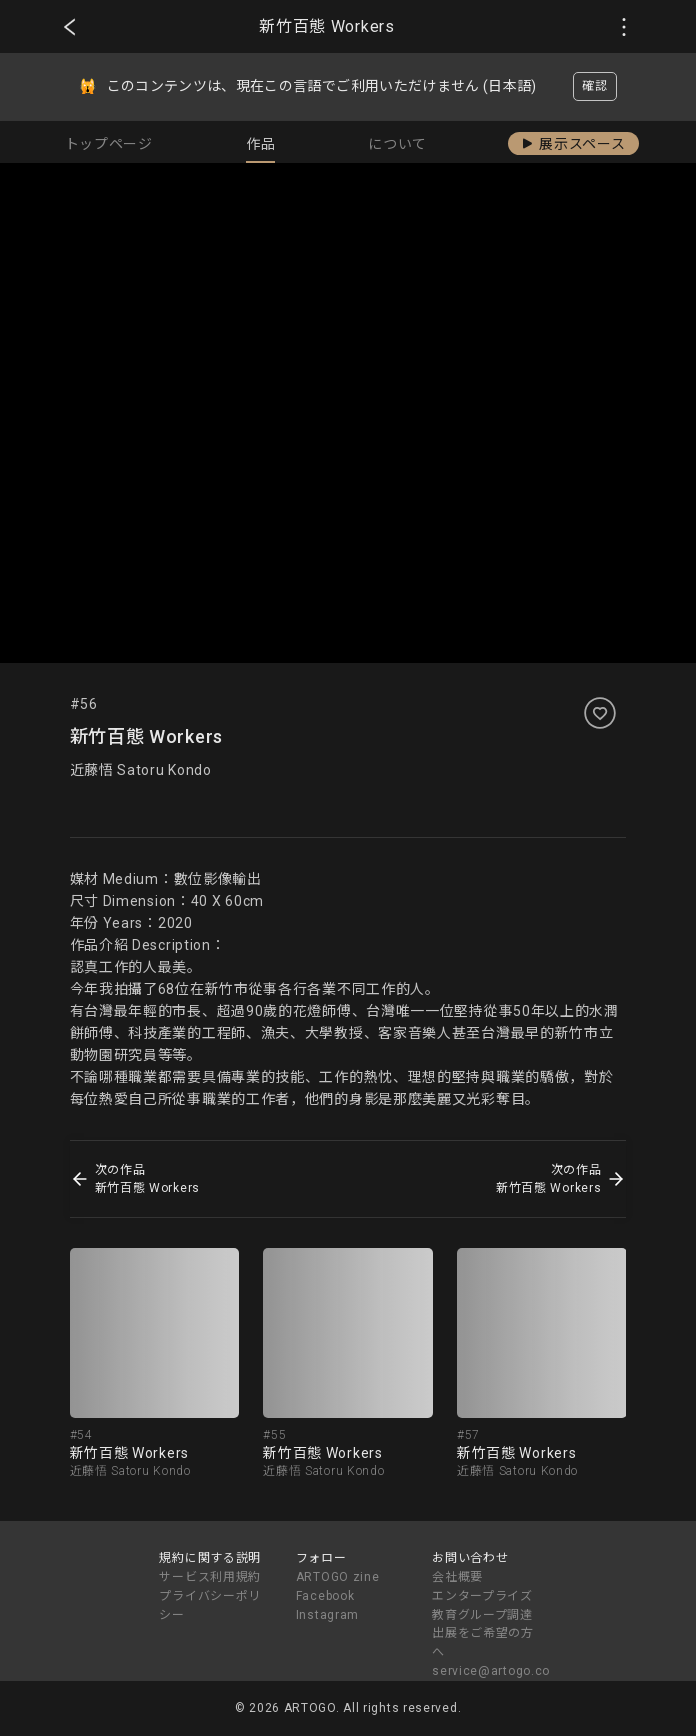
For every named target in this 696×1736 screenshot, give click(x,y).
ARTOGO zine (338, 1577)
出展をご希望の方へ (483, 1642)
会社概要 (457, 1577)
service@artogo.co (491, 1671)
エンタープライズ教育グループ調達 (482, 1605)
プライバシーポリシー (210, 1605)
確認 (594, 86)
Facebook (325, 1596)
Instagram (327, 1615)
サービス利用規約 (210, 1577)
